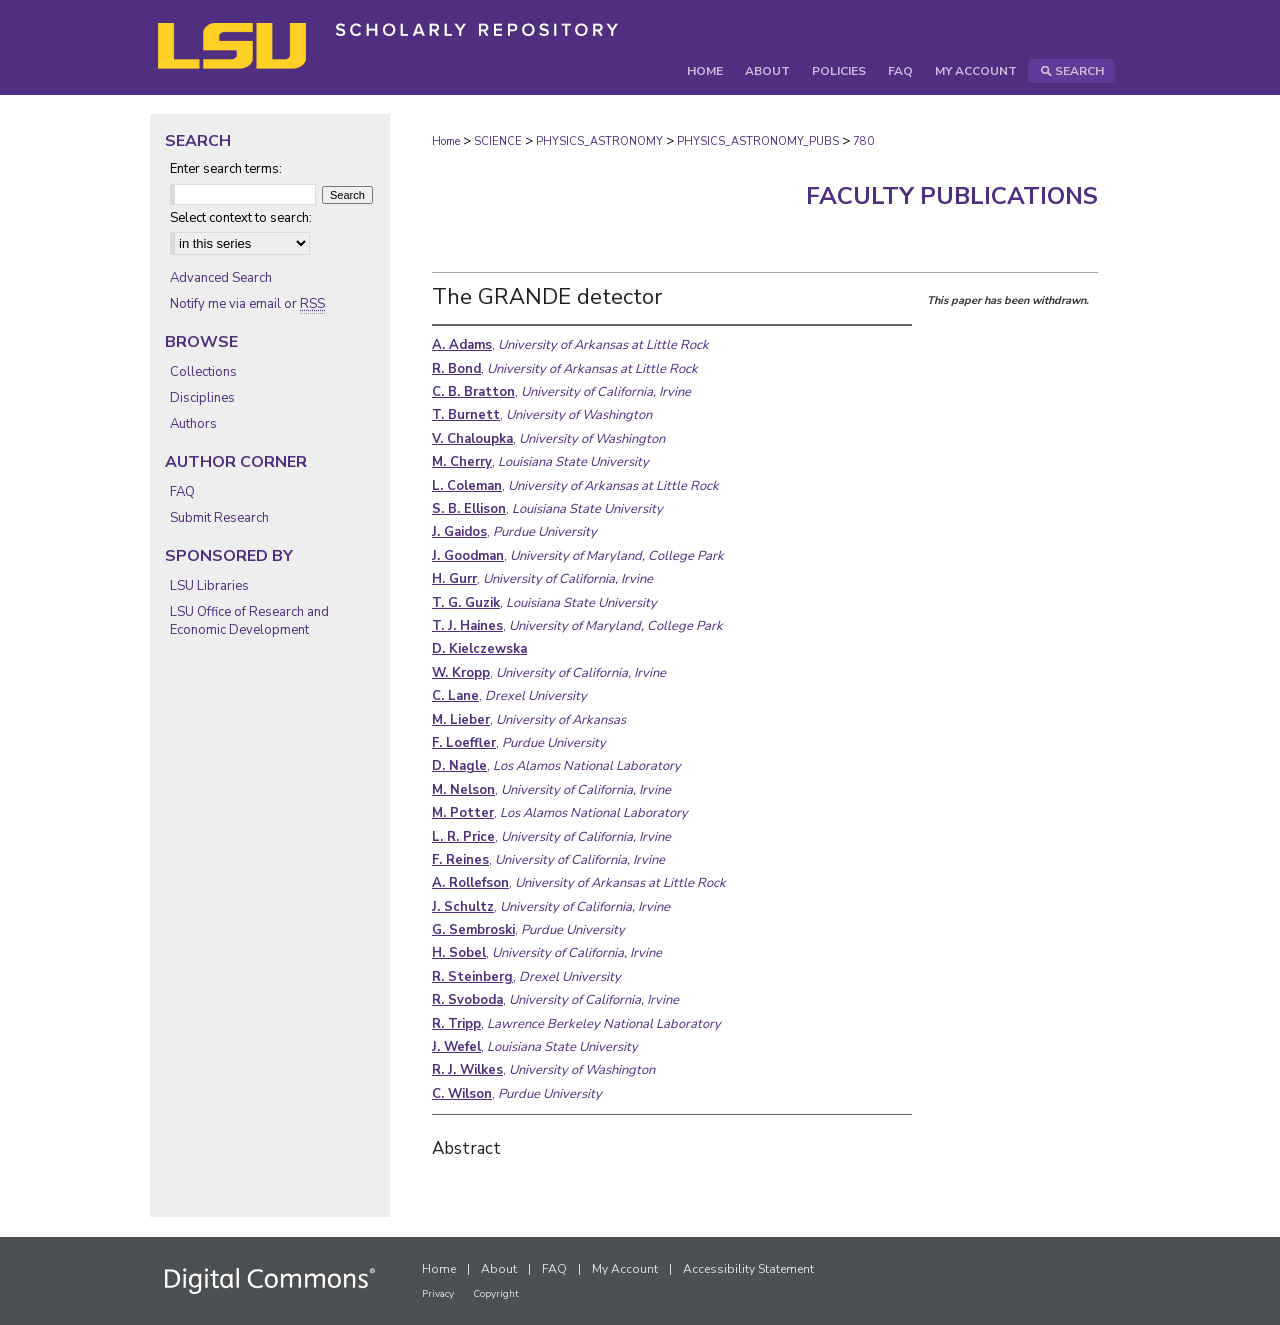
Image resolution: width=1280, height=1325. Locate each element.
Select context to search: (241, 218)
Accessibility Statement (748, 1269)
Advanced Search (221, 278)
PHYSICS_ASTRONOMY (599, 141)
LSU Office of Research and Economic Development (249, 621)
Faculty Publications (952, 196)
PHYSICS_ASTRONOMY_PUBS (758, 141)
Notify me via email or (247, 304)
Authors (193, 424)
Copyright (496, 1294)
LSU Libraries (209, 586)
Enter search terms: (226, 169)
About (499, 1269)
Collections (203, 372)
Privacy (438, 1294)
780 (863, 141)
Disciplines (202, 398)
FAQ (182, 492)
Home (446, 141)
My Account (625, 1269)
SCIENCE (498, 141)
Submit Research (219, 518)
